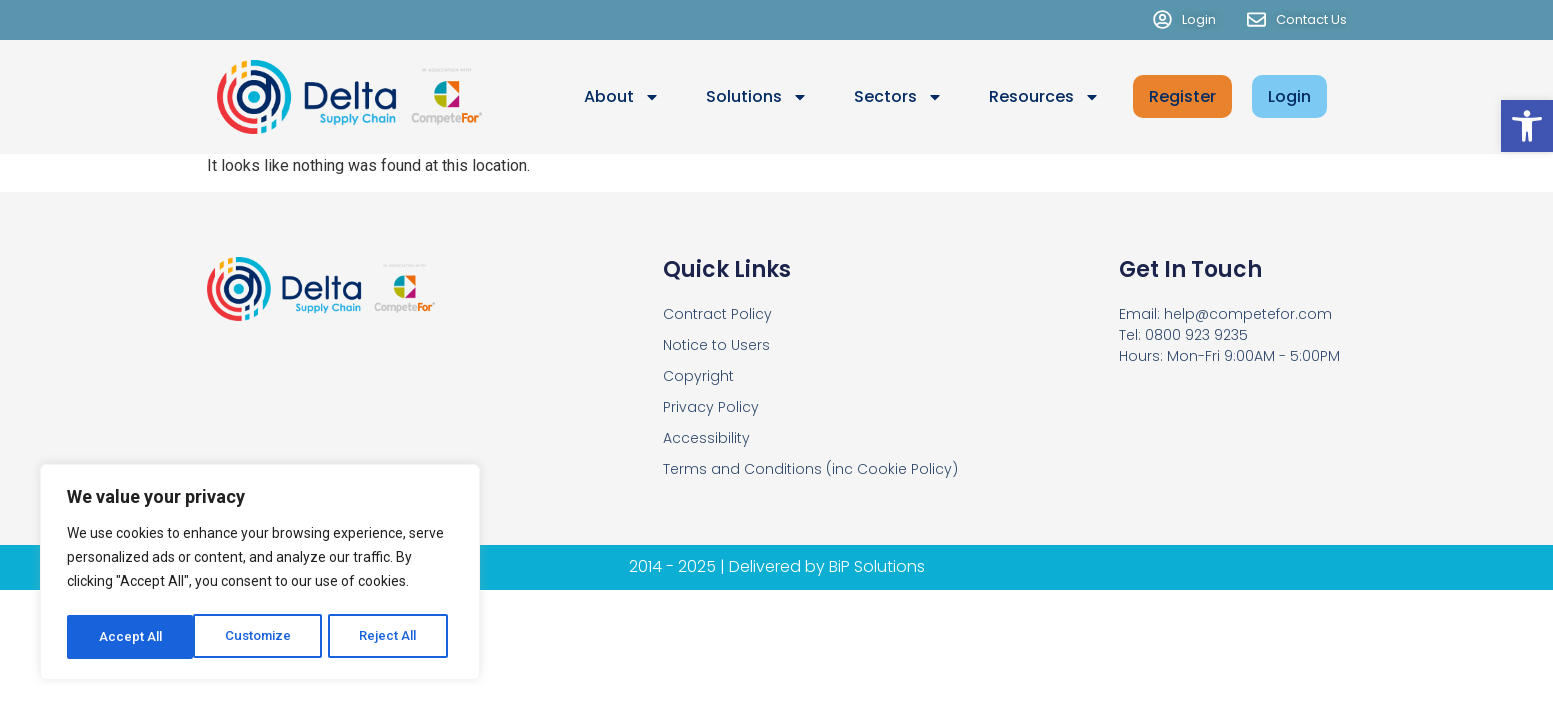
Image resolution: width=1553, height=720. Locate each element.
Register (1182, 96)
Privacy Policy (711, 407)
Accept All (391, 637)
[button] (1527, 126)
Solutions (757, 97)
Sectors (898, 97)
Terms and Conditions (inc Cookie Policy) (810, 469)
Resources (1044, 97)
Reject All (263, 637)
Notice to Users (716, 345)
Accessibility (706, 438)
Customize (131, 637)
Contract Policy (717, 314)
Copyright (698, 376)
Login (1289, 96)
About (622, 97)
